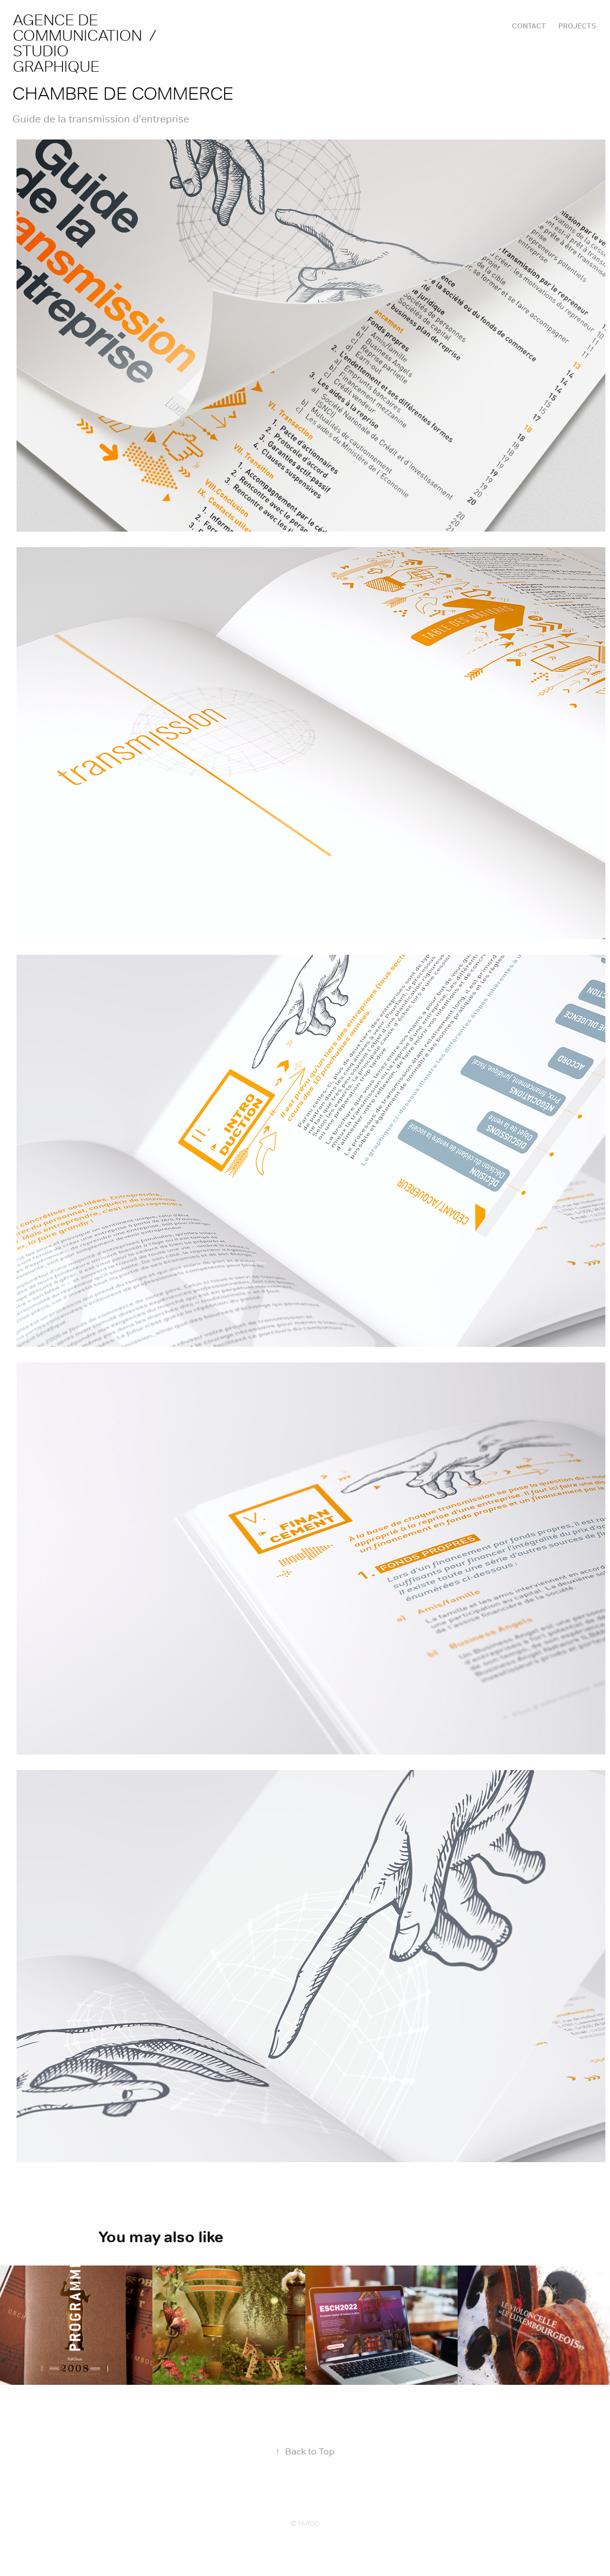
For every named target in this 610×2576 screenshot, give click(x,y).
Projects (577, 25)
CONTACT (529, 25)
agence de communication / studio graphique (88, 43)
